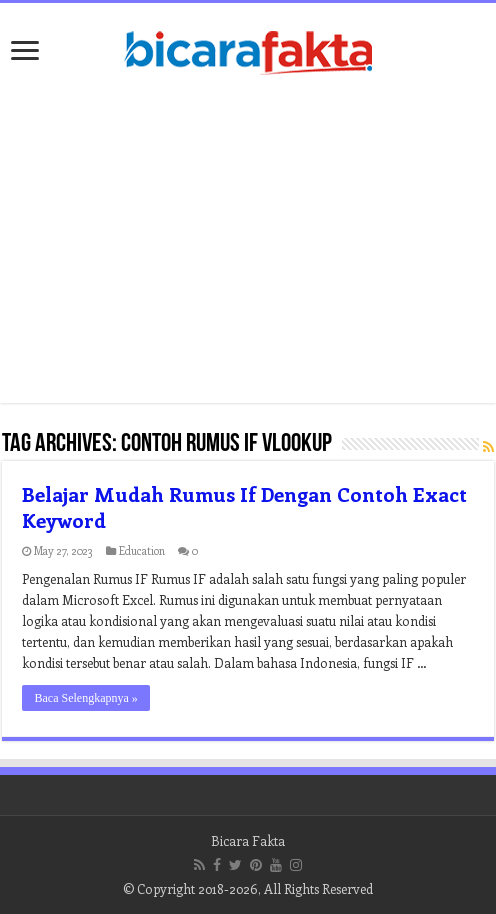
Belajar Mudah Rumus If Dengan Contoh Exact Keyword (244, 506)
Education (142, 550)
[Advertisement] (248, 243)
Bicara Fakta (248, 840)
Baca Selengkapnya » (85, 698)
